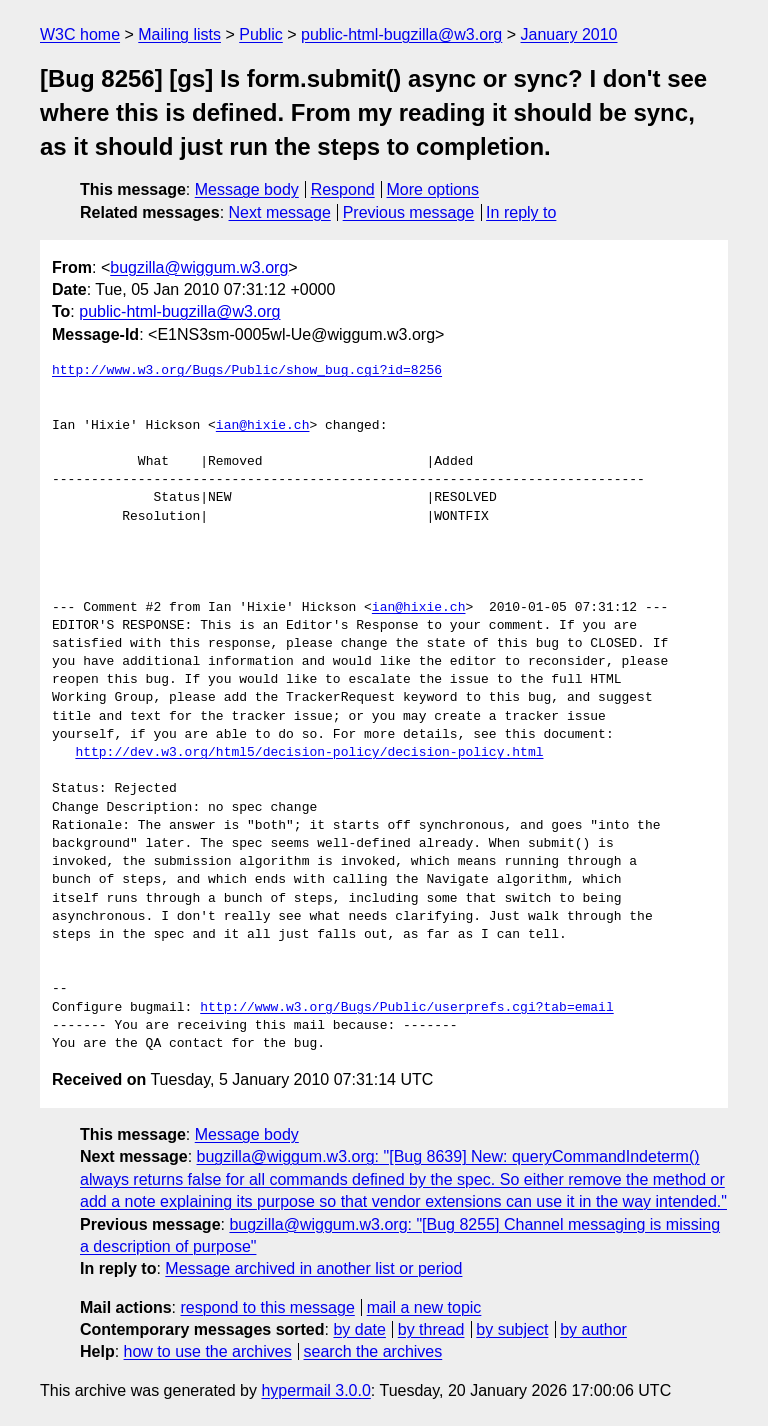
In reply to (521, 212)
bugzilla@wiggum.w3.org (199, 267)
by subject (512, 1329)
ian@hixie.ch (263, 426)
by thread (431, 1329)
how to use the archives (208, 1351)
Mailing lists (179, 34)
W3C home (80, 34)
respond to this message (267, 1307)
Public (261, 34)
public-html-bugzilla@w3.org (401, 34)
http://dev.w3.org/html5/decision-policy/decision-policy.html (309, 753)
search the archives (373, 1351)
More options (433, 189)
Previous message (409, 212)
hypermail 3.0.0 (315, 1390)
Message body (247, 189)
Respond (343, 189)
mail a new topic (424, 1307)
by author (593, 1329)
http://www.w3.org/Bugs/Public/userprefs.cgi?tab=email (406, 1008)
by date (359, 1329)
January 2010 (569, 34)
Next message (280, 212)
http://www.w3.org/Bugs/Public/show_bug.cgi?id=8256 (247, 371)
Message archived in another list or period (313, 1268)
